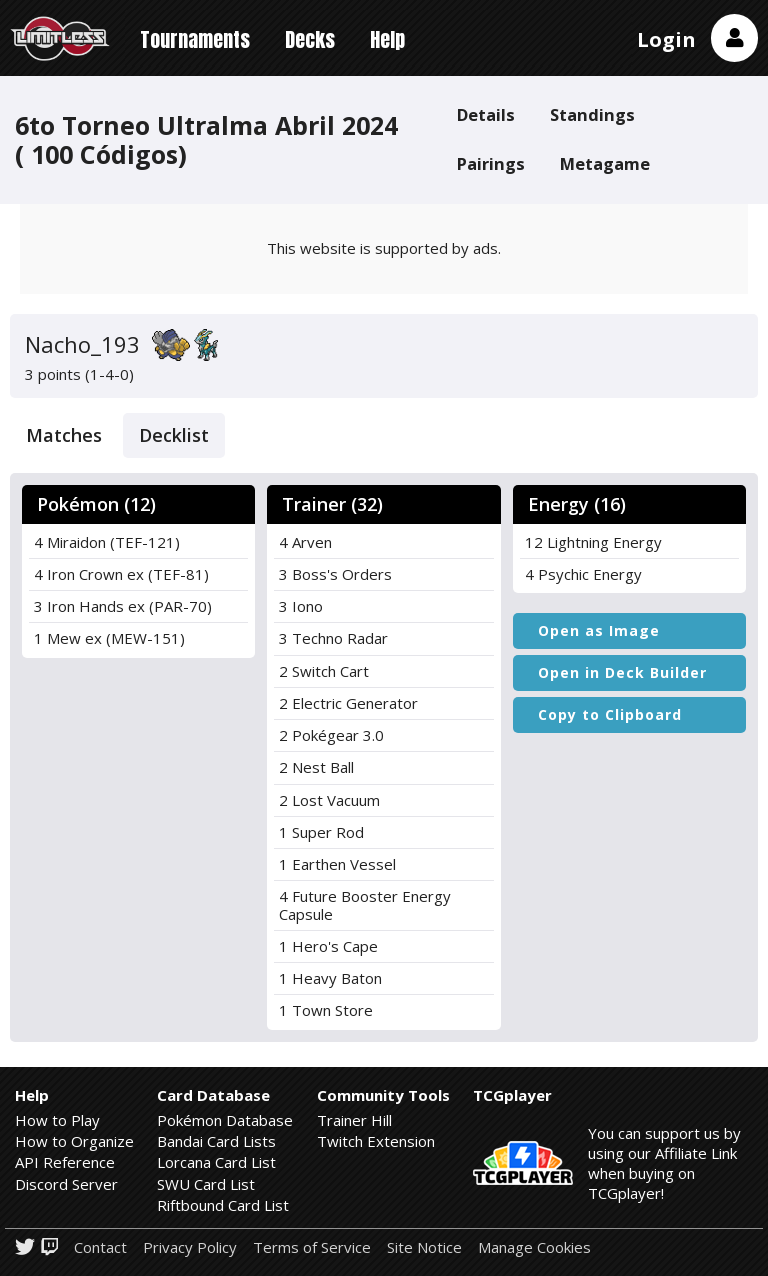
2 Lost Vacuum (329, 800)
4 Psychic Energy (583, 574)
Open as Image (599, 630)
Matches (64, 435)
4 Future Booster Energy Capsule (365, 904)
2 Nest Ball (316, 767)
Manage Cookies (534, 1247)
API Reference (65, 1162)
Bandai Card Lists (216, 1141)
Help (387, 39)
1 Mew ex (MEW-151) (109, 638)
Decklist (174, 435)
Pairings (491, 163)
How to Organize (74, 1141)
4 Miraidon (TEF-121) (107, 542)
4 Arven (305, 542)
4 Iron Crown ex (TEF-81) (121, 574)
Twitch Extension (376, 1141)
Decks (310, 39)
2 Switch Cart (324, 671)
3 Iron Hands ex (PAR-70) (123, 606)
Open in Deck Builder (622, 672)
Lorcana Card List (216, 1162)
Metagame (605, 163)
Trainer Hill (354, 1120)
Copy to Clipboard (610, 714)
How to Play (57, 1120)
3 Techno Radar (333, 638)
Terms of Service (312, 1247)
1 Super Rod (321, 832)
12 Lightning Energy (593, 542)
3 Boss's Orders (335, 574)
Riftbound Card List (223, 1205)
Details (486, 114)
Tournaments (195, 39)
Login (666, 39)
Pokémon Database (225, 1120)
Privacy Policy (190, 1247)
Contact (100, 1247)
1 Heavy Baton (330, 978)
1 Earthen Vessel (337, 864)
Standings (592, 114)
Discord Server (66, 1184)
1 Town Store (326, 1010)
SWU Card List (206, 1184)
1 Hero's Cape (328, 946)
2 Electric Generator (348, 703)
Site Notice (424, 1247)
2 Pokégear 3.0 (331, 735)
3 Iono (301, 606)
